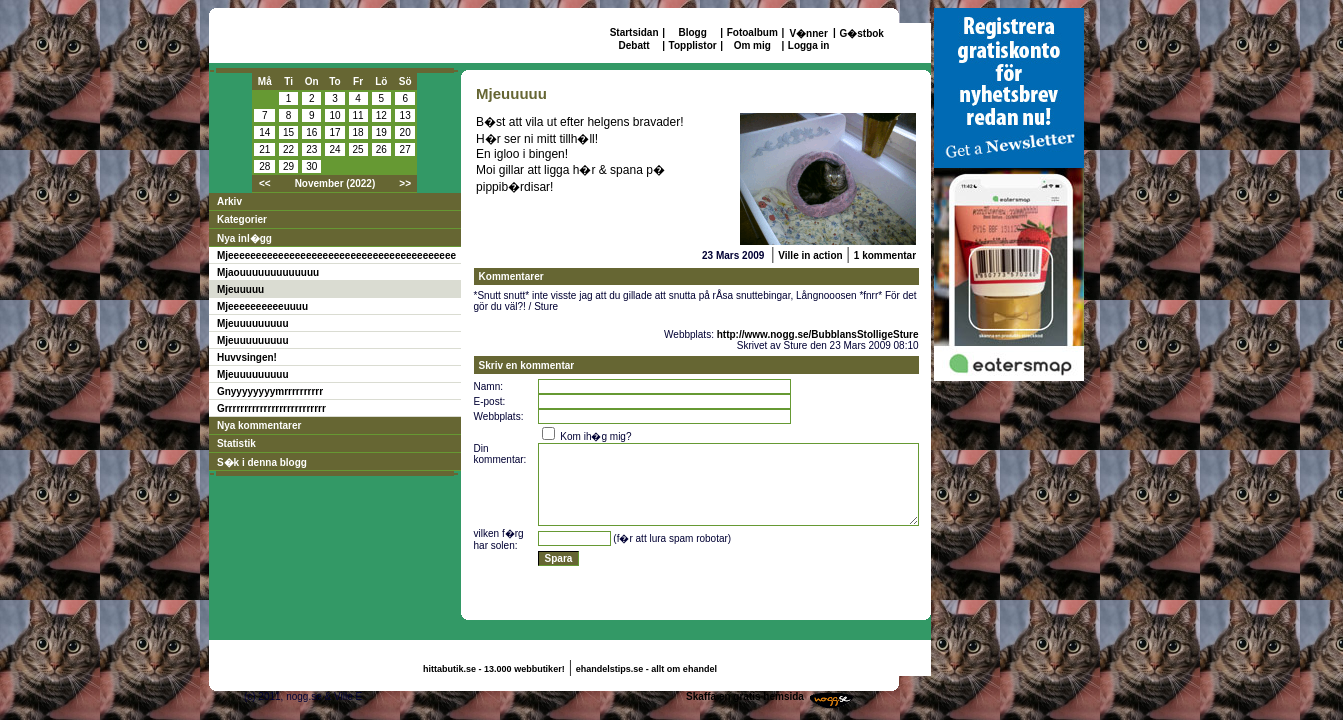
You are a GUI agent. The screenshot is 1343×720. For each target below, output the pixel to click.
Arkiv (229, 201)
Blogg (692, 32)
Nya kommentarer (259, 425)
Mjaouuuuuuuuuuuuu (268, 272)
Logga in (809, 45)
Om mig (752, 45)
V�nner (808, 33)
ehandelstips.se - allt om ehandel (646, 669)
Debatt (634, 45)
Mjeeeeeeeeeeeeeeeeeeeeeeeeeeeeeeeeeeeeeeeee (336, 255)
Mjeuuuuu (240, 289)
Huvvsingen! (247, 357)
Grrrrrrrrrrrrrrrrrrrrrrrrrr (271, 408)
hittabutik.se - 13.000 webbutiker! (494, 669)
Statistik (236, 443)
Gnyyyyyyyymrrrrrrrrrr (270, 391)
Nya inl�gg (244, 238)
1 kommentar (885, 255)
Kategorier (242, 219)
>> (405, 183)
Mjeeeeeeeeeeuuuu (262, 306)
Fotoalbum (752, 32)
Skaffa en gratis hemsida (745, 696)
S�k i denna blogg (262, 462)
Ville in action (810, 255)
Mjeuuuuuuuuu (253, 323)
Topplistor (693, 45)
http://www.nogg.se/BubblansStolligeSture (818, 334)
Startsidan (634, 32)
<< (265, 183)
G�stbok (861, 33)
